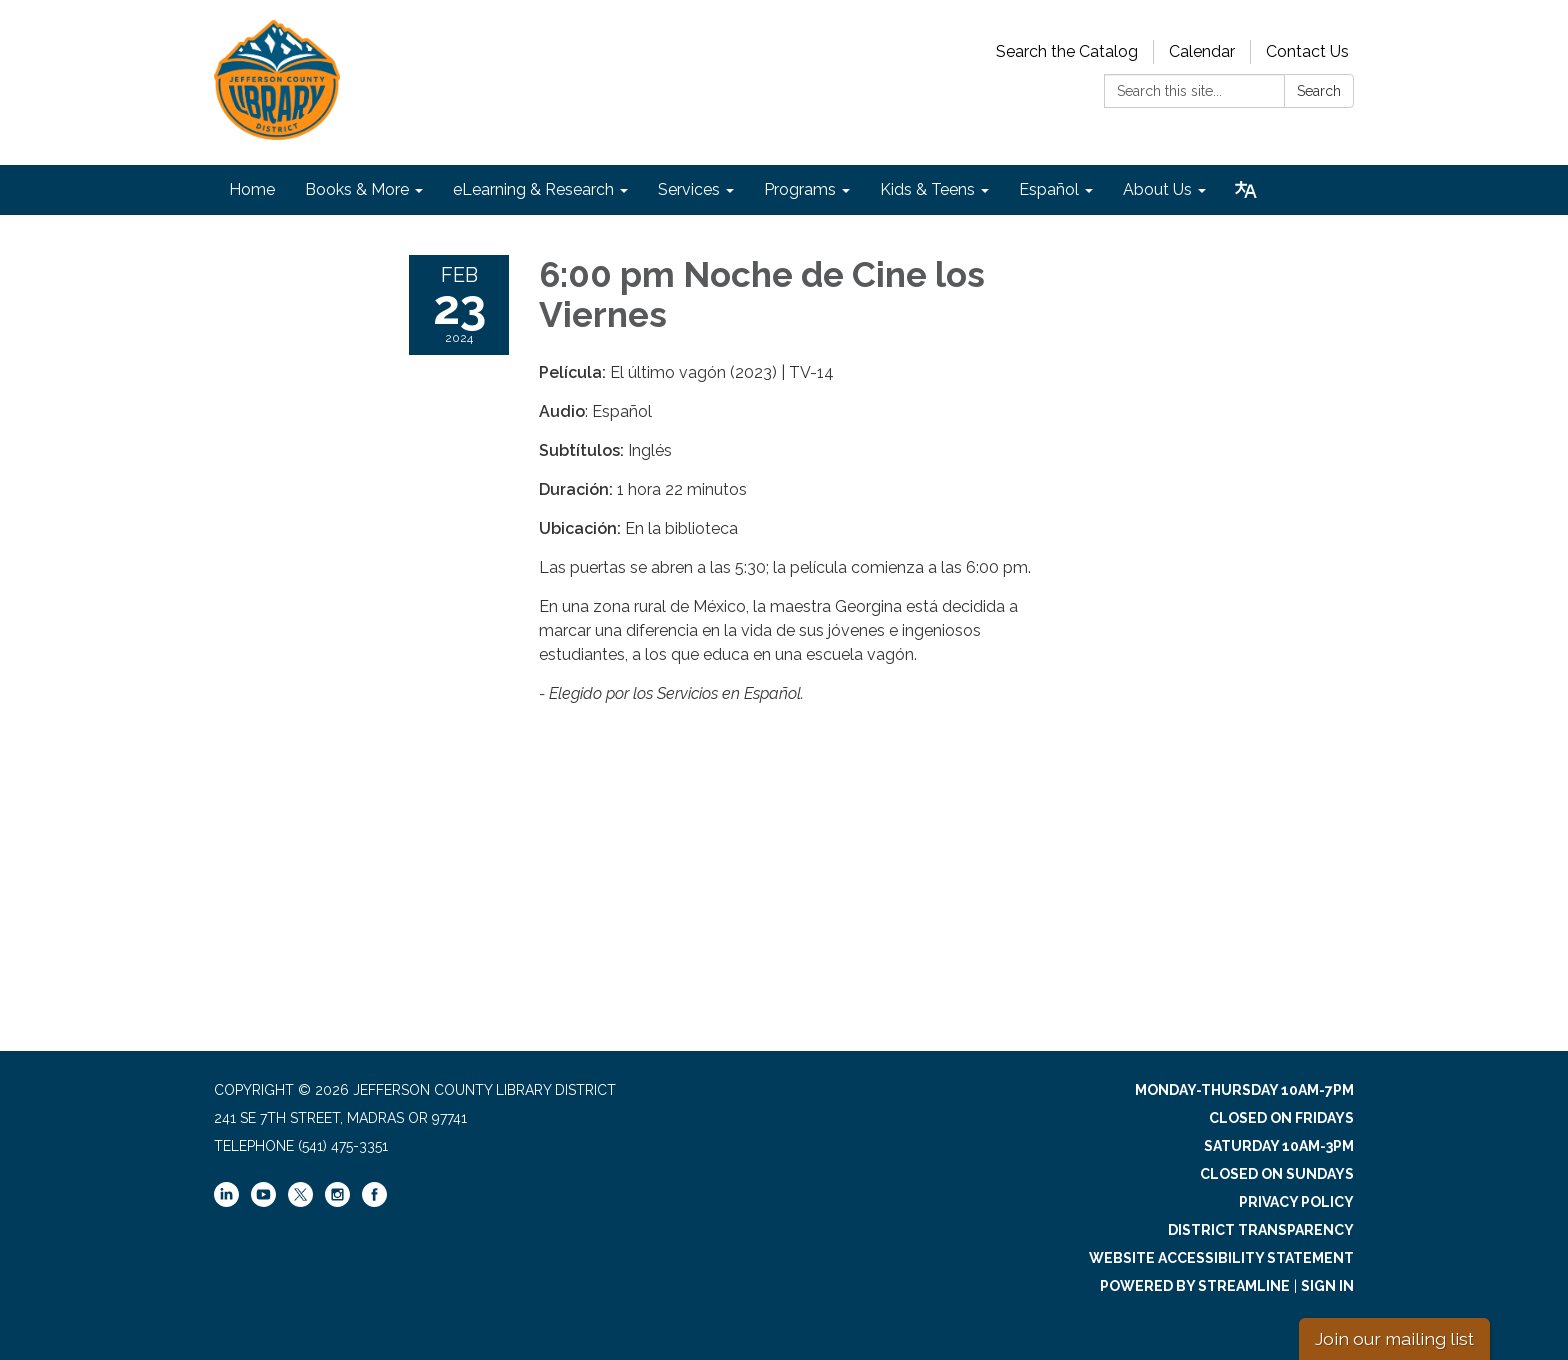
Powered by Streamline (1195, 1286)
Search (1319, 91)
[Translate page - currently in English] (1246, 190)
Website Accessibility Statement (1221, 1258)
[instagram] (337, 1202)
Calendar (1202, 51)
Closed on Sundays (1277, 1174)
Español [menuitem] (1049, 189)
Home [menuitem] (252, 189)
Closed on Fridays (1281, 1118)
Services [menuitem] (689, 189)
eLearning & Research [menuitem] (533, 189)
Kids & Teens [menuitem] (927, 189)
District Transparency (1261, 1230)
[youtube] (263, 1202)
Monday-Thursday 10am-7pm (1244, 1090)
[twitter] (300, 1196)
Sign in (1327, 1286)
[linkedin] (226, 1202)
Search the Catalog (1067, 51)
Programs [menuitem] (800, 189)
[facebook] (374, 1202)
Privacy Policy (1296, 1202)
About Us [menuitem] (1157, 189)
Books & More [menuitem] (357, 189)
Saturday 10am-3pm (1279, 1146)
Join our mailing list (1394, 1338)
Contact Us (1307, 51)
